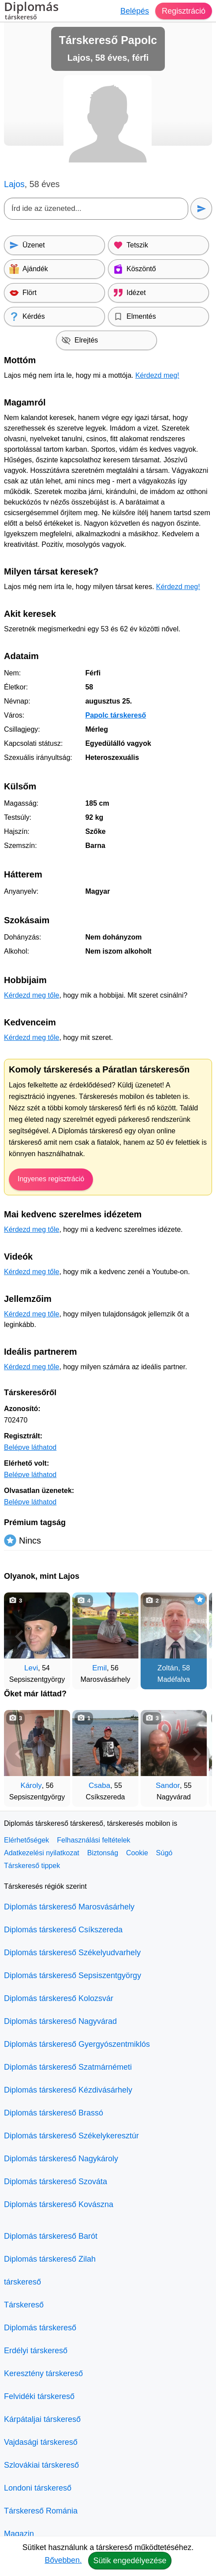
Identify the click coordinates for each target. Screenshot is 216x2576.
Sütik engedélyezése (129, 2560)
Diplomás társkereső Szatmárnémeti (68, 2067)
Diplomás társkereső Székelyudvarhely (72, 1952)
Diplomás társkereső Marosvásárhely (69, 1906)
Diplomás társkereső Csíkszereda (63, 1929)
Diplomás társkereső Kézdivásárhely (68, 2090)
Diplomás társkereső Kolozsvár (58, 1998)
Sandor (168, 1785)
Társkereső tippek (32, 1865)
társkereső (22, 2281)
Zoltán (167, 1668)
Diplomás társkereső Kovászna (58, 2204)
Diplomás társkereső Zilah (50, 2259)
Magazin (19, 2533)
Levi (31, 1668)
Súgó (164, 1853)
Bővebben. (63, 2560)
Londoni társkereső (37, 2488)
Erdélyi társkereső (35, 2350)
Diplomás (31, 11)
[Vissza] (19, 1636)
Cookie (137, 1853)
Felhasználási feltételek (93, 1840)
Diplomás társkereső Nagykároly (61, 2158)
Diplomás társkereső (40, 2327)
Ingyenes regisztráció (51, 1179)
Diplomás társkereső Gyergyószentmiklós (77, 2044)
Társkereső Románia (41, 2510)
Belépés (134, 11)
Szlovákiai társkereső (41, 2465)
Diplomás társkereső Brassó (53, 2112)
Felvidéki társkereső (39, 2396)
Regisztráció (183, 11)
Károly (31, 1785)
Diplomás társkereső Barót (50, 2236)
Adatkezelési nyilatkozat (41, 1853)
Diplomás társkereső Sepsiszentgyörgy (72, 1975)
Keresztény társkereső (43, 2373)
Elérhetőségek (26, 1840)
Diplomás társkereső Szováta (55, 2181)
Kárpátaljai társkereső (42, 2419)
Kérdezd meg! (157, 375)
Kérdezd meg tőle (31, 995)
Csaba (99, 1785)
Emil (99, 1668)
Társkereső (24, 2304)
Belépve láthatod (30, 1447)
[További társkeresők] (196, 1636)
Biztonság (102, 1853)
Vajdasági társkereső (41, 2442)
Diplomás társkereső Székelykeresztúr (71, 2135)
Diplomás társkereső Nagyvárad (60, 2021)
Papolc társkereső (115, 715)
